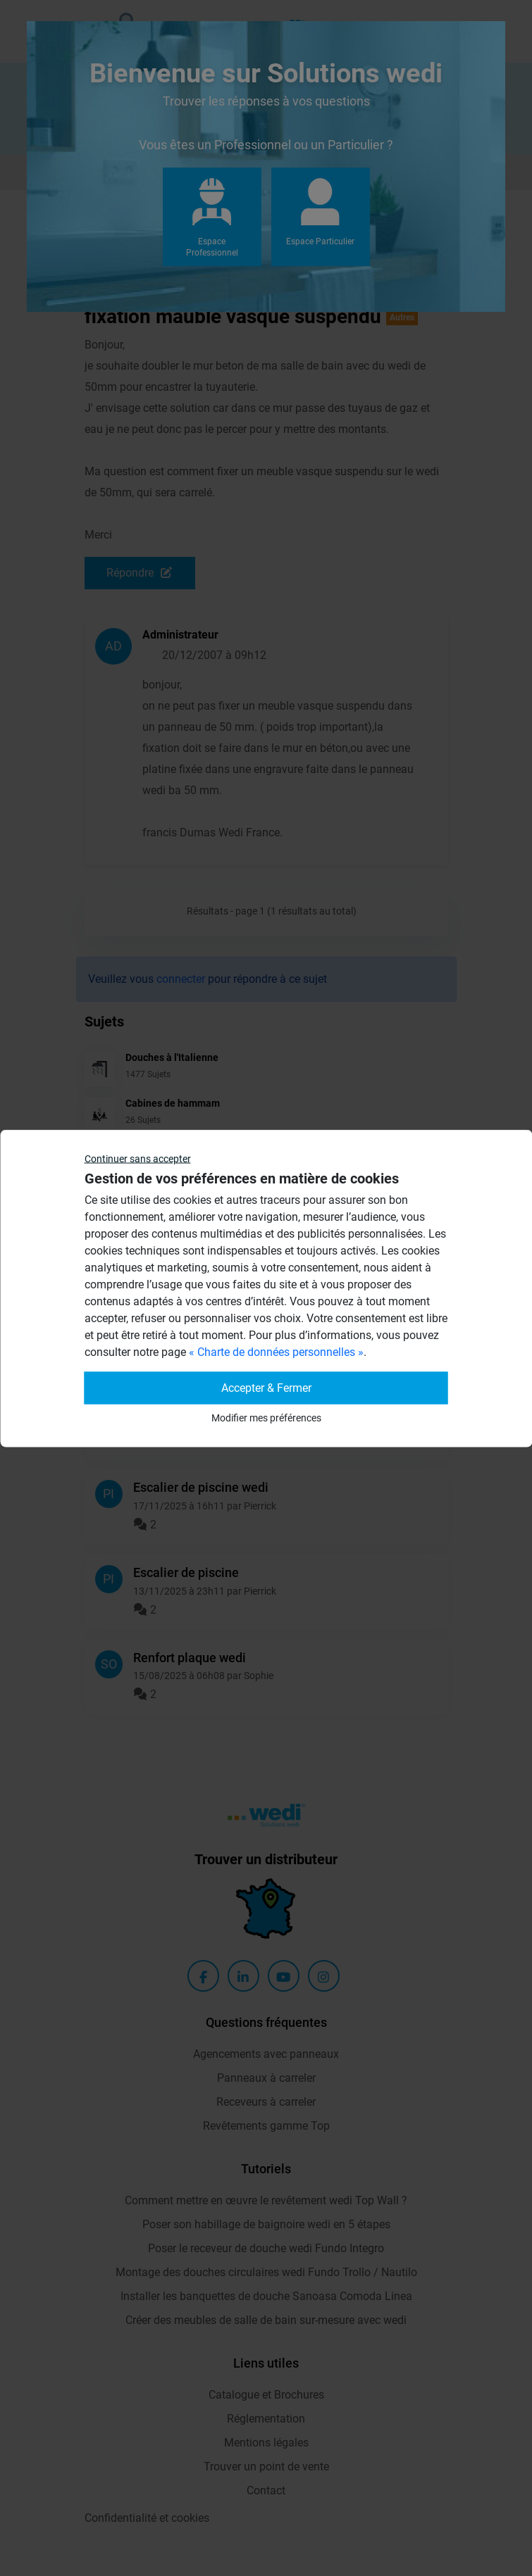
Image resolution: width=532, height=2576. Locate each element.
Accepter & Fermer (266, 1387)
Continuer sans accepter (138, 1158)
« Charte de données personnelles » (276, 1351)
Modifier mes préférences (266, 1417)
